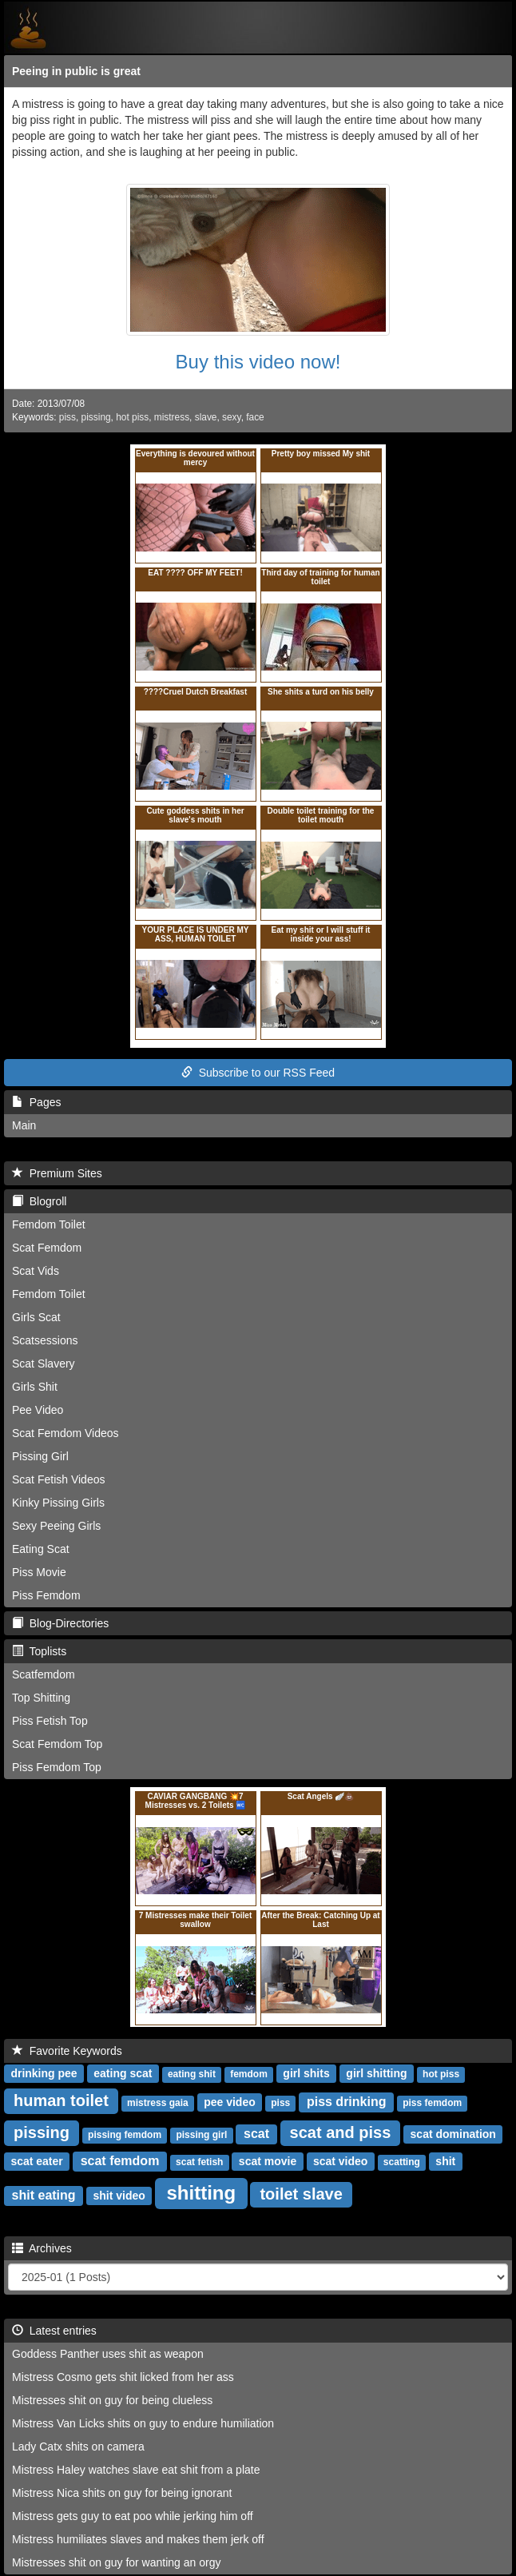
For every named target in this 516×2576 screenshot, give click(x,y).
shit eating (44, 2195)
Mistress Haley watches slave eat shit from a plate (136, 2469)
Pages (36, 1102)
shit (445, 2161)
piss (67, 417)
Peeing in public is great (76, 71)
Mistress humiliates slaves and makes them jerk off (138, 2539)
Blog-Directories (60, 1623)
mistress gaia (158, 2102)
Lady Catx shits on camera (78, 2446)
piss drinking (347, 2101)
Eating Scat (40, 1549)
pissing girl (201, 2134)
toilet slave (301, 2194)
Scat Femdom (46, 1247)
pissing (96, 417)
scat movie (267, 2161)
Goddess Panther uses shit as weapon (108, 2353)
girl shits (306, 2073)
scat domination (453, 2134)
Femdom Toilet (48, 1224)
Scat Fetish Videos (58, 1479)
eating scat (122, 2073)
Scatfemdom (43, 1674)
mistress (171, 417)
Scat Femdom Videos (65, 1433)
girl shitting (376, 2073)
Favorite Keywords (67, 2050)
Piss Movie (39, 1572)
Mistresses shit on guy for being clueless (112, 2400)
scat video (340, 2161)
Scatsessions (44, 1340)
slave (206, 417)
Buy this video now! (258, 361)
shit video (119, 2195)
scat (256, 2133)
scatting (401, 2162)
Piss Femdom (46, 1595)
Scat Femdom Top (57, 1744)
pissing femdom (124, 2134)
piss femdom (432, 2102)
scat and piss (340, 2132)
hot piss (132, 417)
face (255, 417)
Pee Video (37, 1409)
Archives (42, 2248)
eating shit (192, 2074)
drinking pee (43, 2073)
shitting (201, 2193)
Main (24, 1125)
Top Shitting (41, 1697)
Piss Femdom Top (56, 1767)
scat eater (36, 2161)
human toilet (61, 2100)
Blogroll (39, 1201)
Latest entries (54, 2330)
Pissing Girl (40, 1456)
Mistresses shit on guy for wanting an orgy (116, 2562)
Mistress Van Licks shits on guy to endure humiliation (143, 2423)
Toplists (39, 1651)
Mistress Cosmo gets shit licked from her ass (123, 2377)
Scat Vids (35, 1270)
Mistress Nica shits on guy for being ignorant (122, 2492)
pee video (230, 2102)
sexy (231, 417)
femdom (249, 2074)
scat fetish (199, 2162)
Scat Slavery (43, 1363)
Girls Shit (35, 1386)
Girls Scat (36, 1317)
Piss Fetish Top (50, 1720)
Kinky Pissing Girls (58, 1502)
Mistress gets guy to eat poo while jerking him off (132, 2516)
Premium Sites (57, 1173)
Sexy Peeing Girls (56, 1525)
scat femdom (120, 2161)
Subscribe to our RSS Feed (258, 1072)
